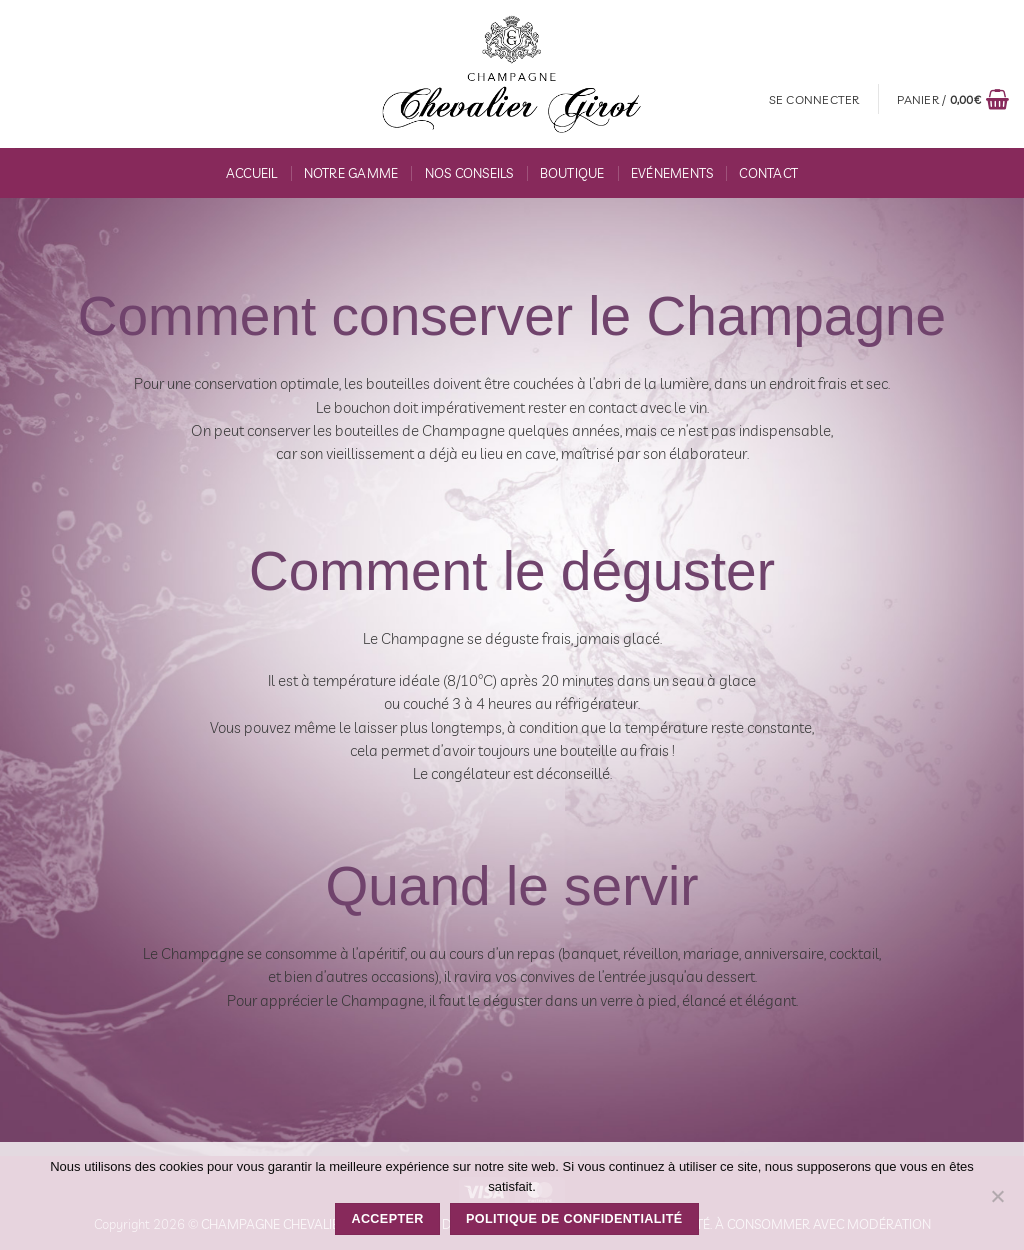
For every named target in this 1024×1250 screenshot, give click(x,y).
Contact (768, 173)
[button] (814, 99)
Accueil (252, 173)
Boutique (572, 173)
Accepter (387, 1219)
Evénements (672, 173)
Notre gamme (351, 173)
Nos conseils (469, 173)
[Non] (997, 1202)
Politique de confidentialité (574, 1219)
